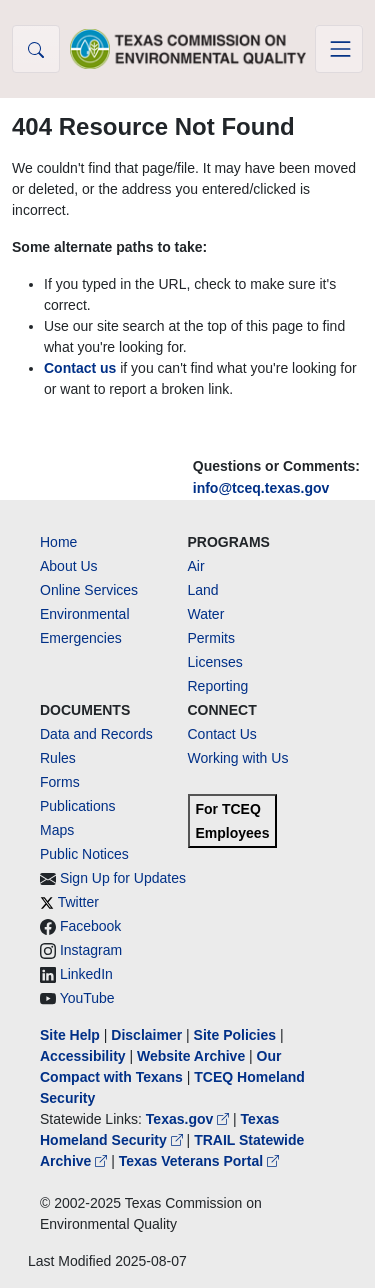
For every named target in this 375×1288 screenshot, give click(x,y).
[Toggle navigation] (339, 49)
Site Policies (235, 1035)
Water (206, 614)
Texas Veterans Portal (199, 1161)
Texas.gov (189, 1119)
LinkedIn (86, 974)
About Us (69, 566)
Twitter (78, 902)
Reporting (218, 686)
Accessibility (85, 1056)
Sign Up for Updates (123, 878)
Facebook (90, 926)
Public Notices (84, 854)
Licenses (215, 662)
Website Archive (191, 1056)
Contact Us (222, 734)
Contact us (80, 368)
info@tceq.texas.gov (261, 488)
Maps (57, 830)
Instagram (91, 950)
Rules (58, 758)
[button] (36, 49)
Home (58, 542)
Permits (211, 638)
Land (203, 590)
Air (196, 566)
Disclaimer (146, 1035)
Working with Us (238, 758)
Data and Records (96, 734)
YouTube (87, 998)
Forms (60, 782)
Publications (78, 806)
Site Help (70, 1035)
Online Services (89, 590)
